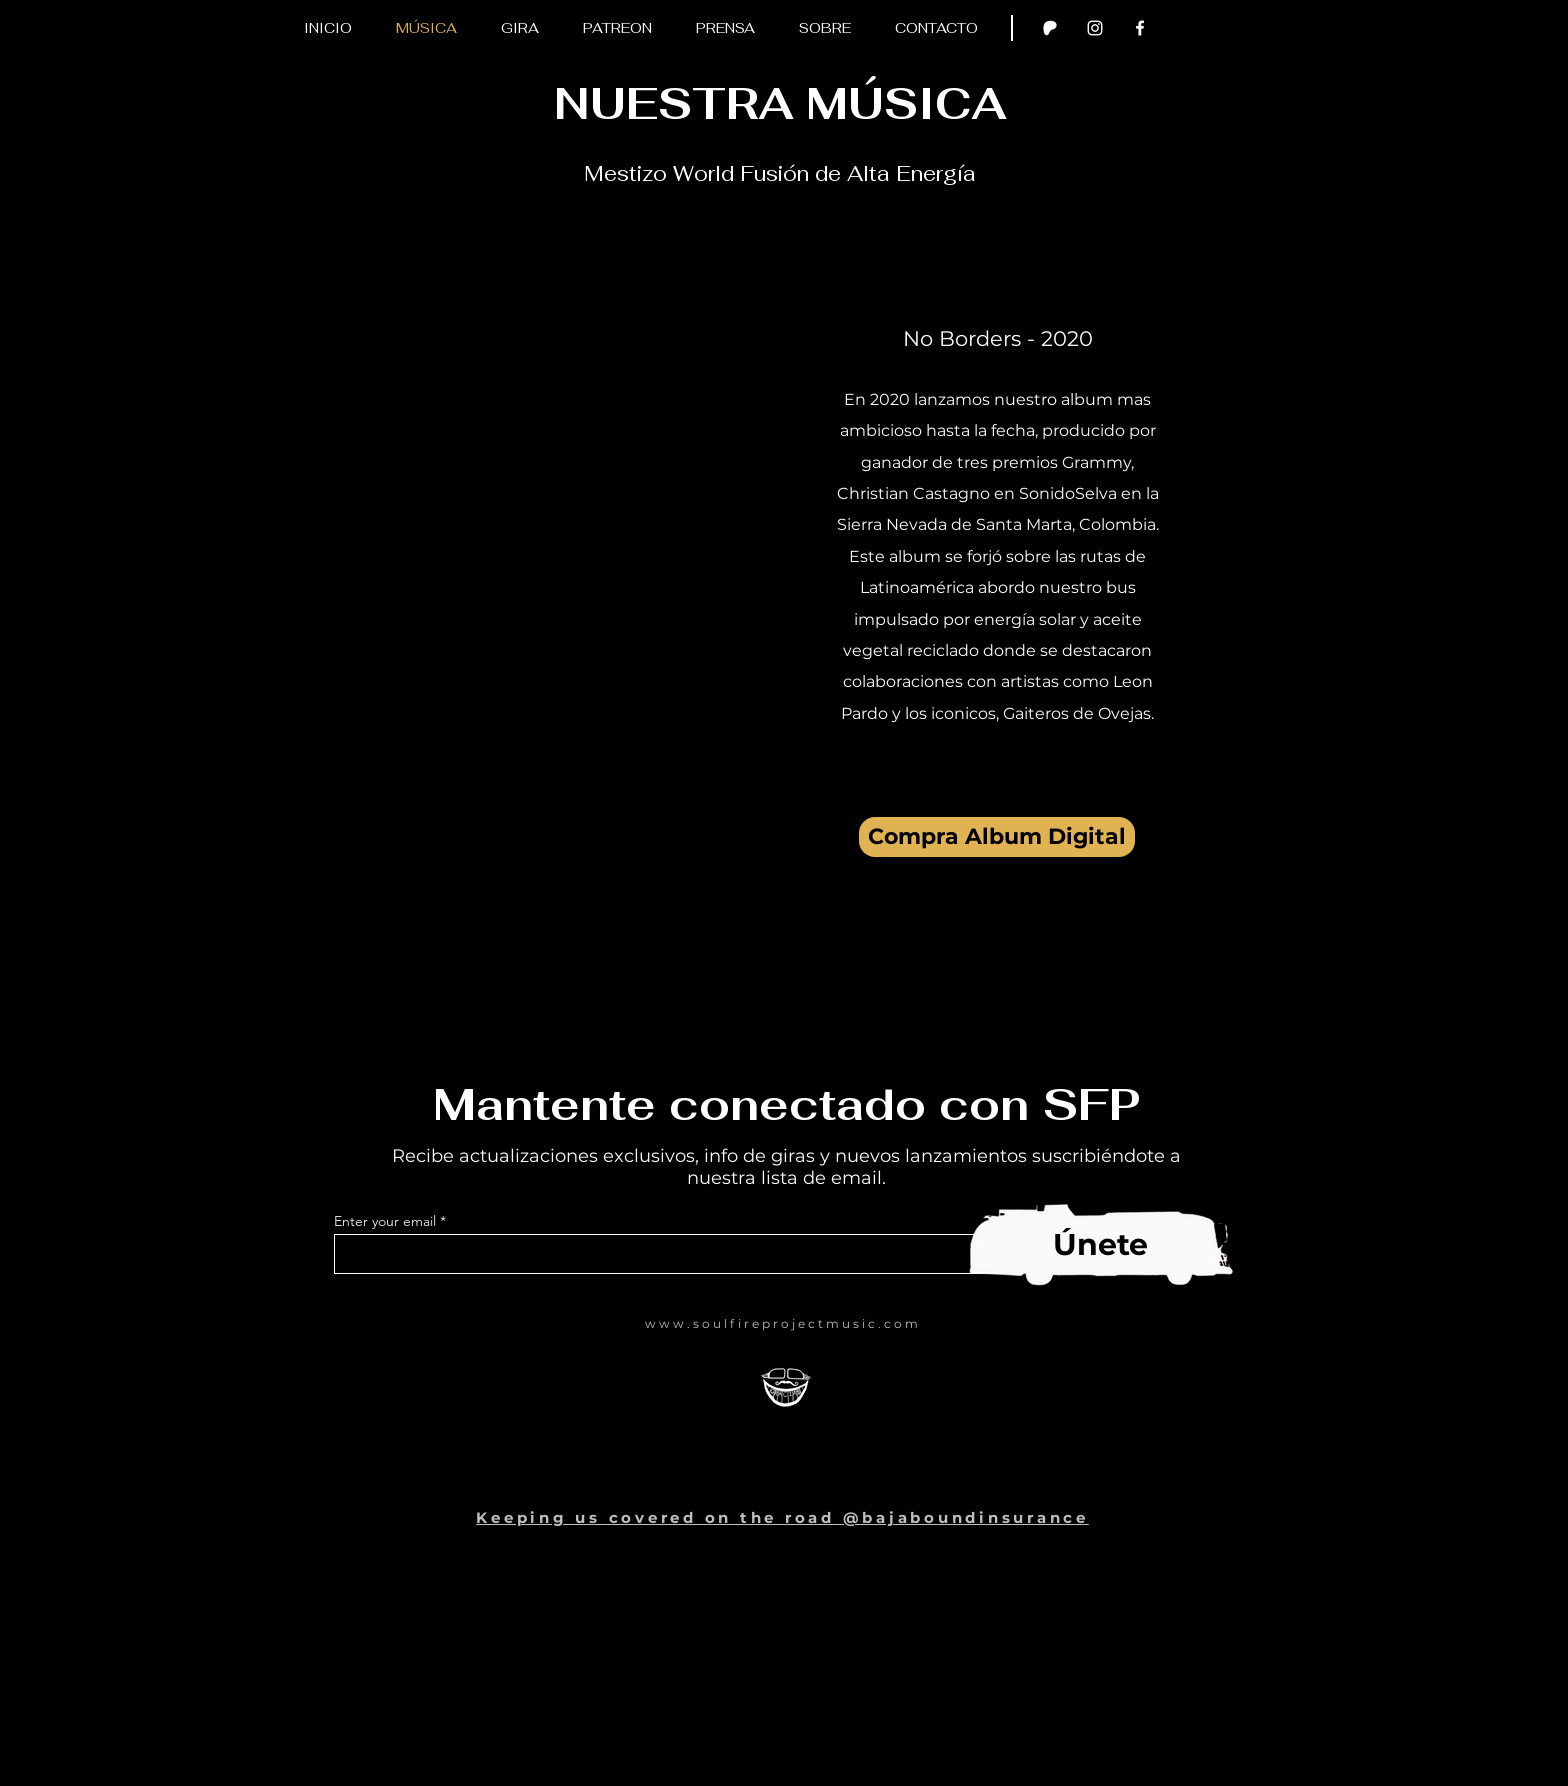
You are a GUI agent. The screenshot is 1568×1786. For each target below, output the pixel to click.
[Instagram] (1095, 28)
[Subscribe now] (1094, 1247)
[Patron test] (1050, 28)
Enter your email (385, 1221)
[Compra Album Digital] (997, 837)
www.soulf (691, 1323)
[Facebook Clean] (1140, 28)
